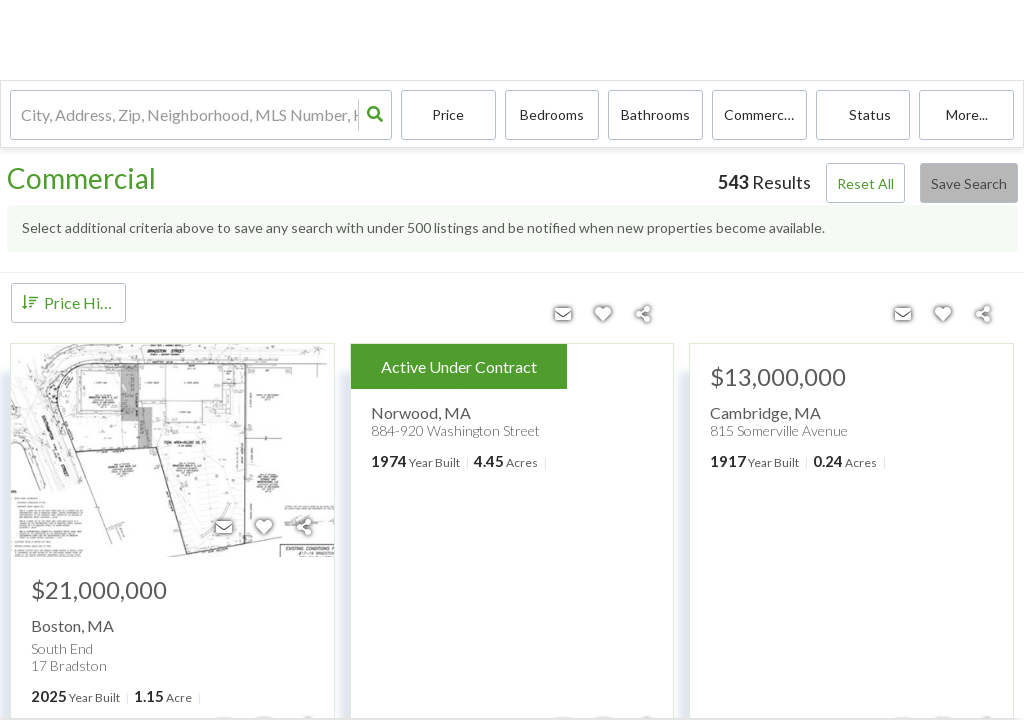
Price (448, 115)
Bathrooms (655, 115)
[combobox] (22, 115)
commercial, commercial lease (765, 115)
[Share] (304, 527)
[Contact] (224, 527)
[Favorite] (264, 527)
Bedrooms (552, 115)
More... (967, 115)
